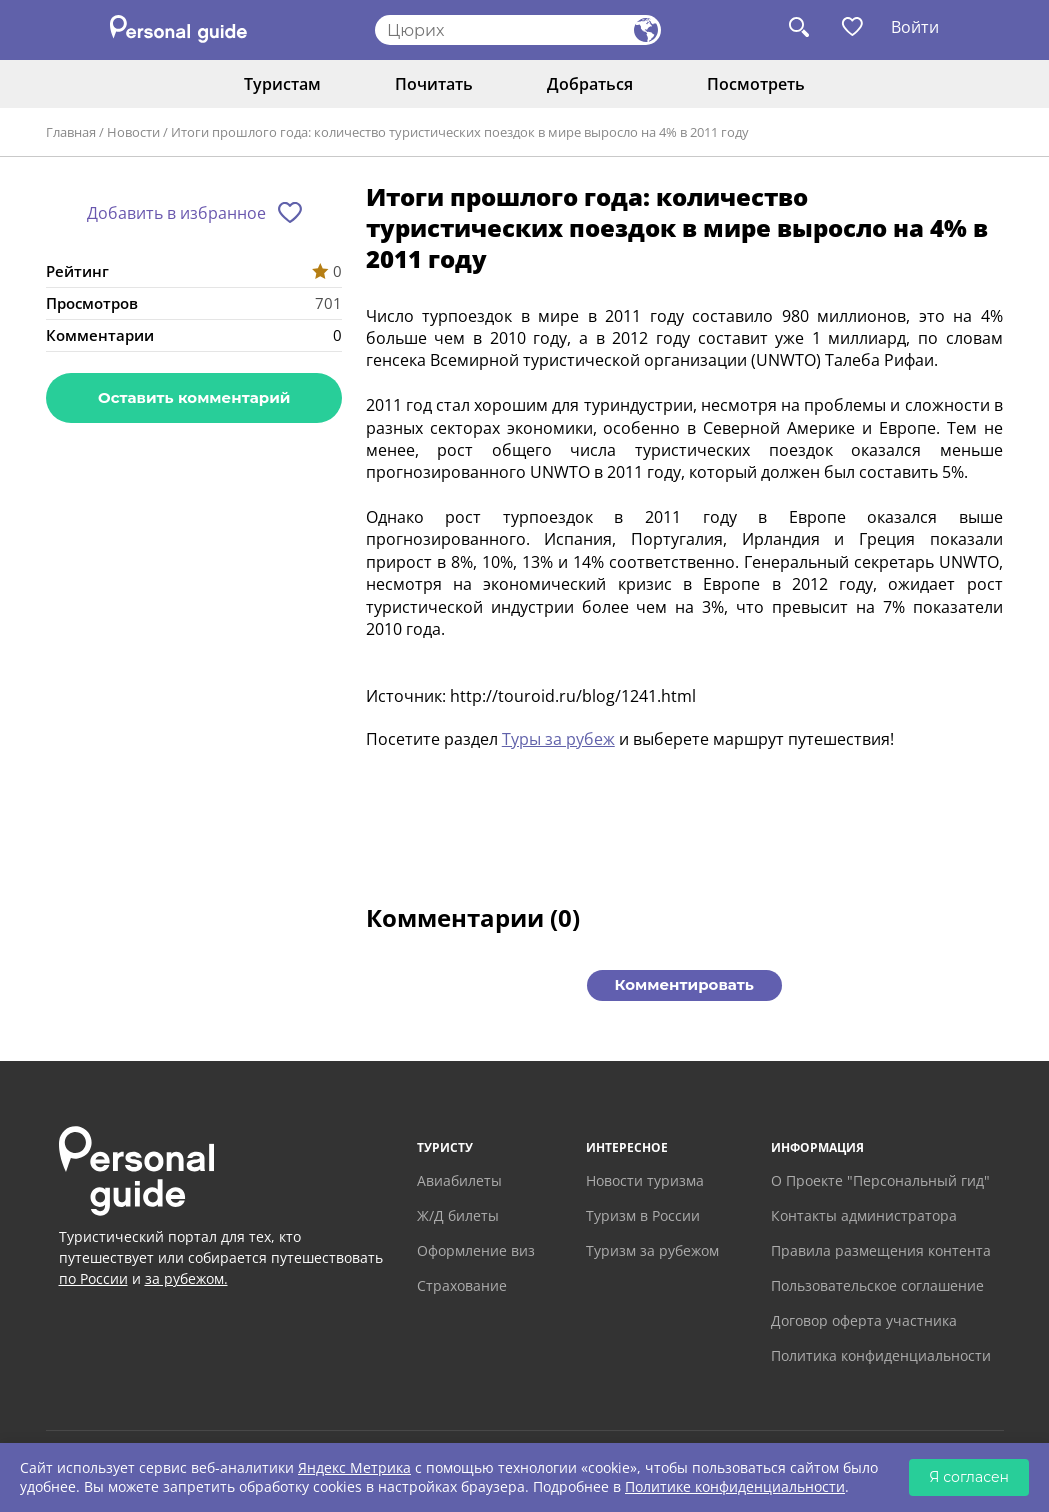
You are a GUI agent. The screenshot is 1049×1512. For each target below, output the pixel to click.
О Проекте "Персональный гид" (880, 1180)
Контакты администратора (864, 1215)
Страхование (462, 1285)
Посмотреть (756, 84)
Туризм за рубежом (652, 1250)
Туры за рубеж (558, 739)
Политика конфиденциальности (881, 1355)
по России (93, 1278)
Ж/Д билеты (458, 1215)
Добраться (590, 84)
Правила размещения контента (881, 1250)
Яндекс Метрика (354, 1467)
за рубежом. (186, 1278)
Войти (915, 27)
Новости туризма (645, 1180)
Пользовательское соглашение (877, 1285)
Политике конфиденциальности (735, 1486)
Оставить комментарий (194, 397)
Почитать (434, 84)
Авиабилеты (459, 1180)
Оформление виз (476, 1250)
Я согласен (969, 1477)
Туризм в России (643, 1215)
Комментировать (684, 984)
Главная (71, 132)
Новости (133, 132)
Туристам (282, 84)
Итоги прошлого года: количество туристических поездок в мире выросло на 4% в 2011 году (460, 132)
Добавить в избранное (176, 213)
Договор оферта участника (864, 1320)
